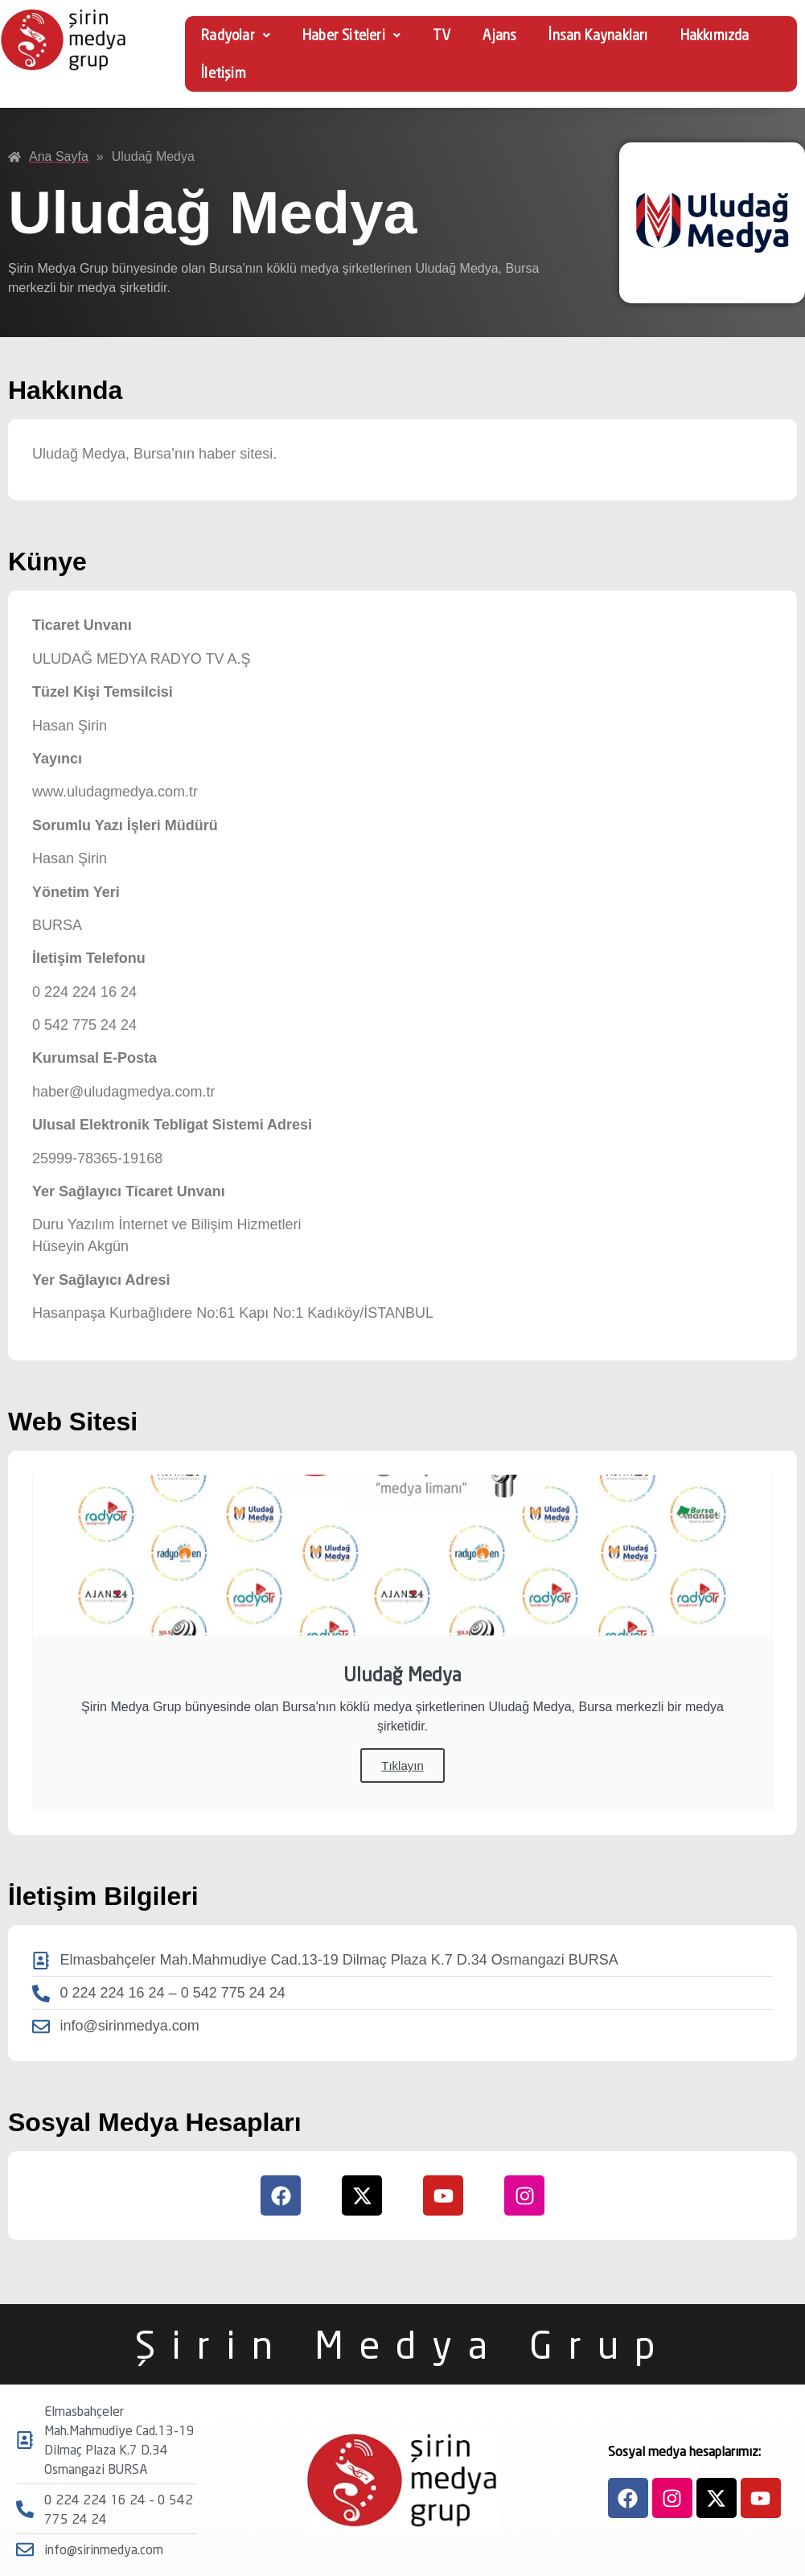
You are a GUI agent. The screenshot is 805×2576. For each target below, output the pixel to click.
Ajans (499, 35)
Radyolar (235, 35)
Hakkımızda (715, 35)
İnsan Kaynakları (597, 35)
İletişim (223, 72)
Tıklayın (402, 1765)
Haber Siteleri (351, 35)
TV (441, 35)
